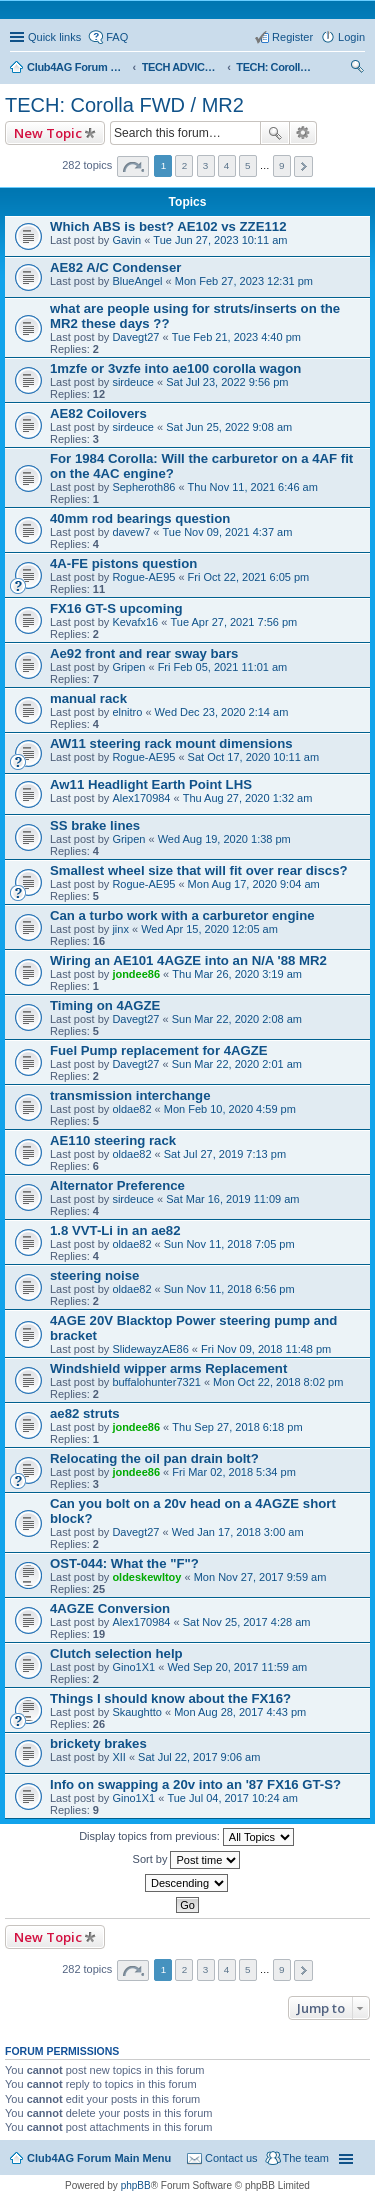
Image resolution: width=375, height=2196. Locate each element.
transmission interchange (130, 1095)
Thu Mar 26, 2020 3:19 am (237, 974)
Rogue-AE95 (143, 577)
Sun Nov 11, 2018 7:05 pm (229, 1244)
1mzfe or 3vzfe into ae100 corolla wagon (175, 368)
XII (118, 1757)
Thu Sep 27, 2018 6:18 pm (237, 1427)
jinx (120, 929)
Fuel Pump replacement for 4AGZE (159, 1050)
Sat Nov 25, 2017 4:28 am (247, 1622)
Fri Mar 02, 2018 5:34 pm (234, 1472)
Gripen (128, 667)
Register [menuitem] (292, 37)
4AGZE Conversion (110, 1608)
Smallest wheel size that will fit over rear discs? (199, 870)
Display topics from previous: (186, 1837)
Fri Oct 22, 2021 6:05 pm (249, 577)
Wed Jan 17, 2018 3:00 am (238, 1532)
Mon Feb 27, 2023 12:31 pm (244, 281)
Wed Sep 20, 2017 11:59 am (237, 1667)
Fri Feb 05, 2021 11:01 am (223, 667)
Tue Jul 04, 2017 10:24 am (232, 1798)
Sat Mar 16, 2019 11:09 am (232, 1199)
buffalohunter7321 (156, 1382)
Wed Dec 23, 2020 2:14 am (222, 712)
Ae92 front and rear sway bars (144, 653)
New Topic (48, 133)
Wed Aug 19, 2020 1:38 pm (224, 839)
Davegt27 (135, 337)
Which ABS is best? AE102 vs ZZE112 (168, 226)
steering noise (94, 1275)
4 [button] (227, 165)
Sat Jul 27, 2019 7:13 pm (225, 1154)
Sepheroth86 (143, 487)
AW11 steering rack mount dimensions (171, 743)
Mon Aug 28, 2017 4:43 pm (240, 1712)
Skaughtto (137, 1712)
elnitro (127, 712)
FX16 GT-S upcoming (116, 608)
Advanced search (303, 133)
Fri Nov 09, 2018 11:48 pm (266, 1349)
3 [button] (206, 165)
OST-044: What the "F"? (124, 1563)
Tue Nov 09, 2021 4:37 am (228, 532)
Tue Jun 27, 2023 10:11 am (220, 240)
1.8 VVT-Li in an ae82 (115, 1230)
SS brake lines (95, 825)
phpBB (136, 2185)
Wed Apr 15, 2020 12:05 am (209, 929)
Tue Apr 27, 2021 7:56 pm (233, 622)
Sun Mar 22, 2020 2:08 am (237, 1019)
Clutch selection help (116, 1653)
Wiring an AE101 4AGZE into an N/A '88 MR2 (188, 960)
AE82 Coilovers (98, 413)
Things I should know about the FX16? (170, 1698)
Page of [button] (133, 166)
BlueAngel (137, 281)
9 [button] (282, 165)
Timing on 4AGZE (105, 1005)
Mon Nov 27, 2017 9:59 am (260, 1577)
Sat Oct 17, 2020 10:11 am (253, 757)
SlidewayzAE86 (150, 1349)
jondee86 (136, 974)
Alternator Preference (117, 1185)
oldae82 (131, 1109)
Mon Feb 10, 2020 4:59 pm (230, 1109)
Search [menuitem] (357, 69)
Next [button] (303, 166)
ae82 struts (85, 1413)
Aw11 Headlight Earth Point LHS (151, 784)
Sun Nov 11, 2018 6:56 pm (229, 1289)
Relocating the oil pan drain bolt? (154, 1458)
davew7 (131, 532)
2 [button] (185, 165)
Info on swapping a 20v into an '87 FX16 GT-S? (195, 1784)
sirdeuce (133, 382)
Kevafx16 (135, 622)
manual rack (88, 698)
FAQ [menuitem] (117, 37)
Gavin (126, 240)
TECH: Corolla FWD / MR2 (124, 105)
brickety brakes (98, 1743)
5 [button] (248, 165)
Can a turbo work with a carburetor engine (182, 915)
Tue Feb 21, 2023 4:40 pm (236, 337)
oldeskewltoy (146, 1577)
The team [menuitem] (306, 2158)
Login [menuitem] (351, 37)
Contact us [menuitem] (231, 2158)
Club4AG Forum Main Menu (99, 2158)
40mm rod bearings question (140, 518)
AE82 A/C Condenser (115, 267)
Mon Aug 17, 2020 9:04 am (254, 884)
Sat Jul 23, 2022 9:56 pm (227, 382)
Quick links (54, 37)
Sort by (187, 1860)
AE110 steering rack (113, 1140)
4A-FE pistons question (123, 563)
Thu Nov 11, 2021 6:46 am (253, 487)
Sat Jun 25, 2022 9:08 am (229, 427)
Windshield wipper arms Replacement (168, 1368)
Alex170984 (141, 798)
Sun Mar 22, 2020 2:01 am (237, 1064)
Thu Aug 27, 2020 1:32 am (248, 798)
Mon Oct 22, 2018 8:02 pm (278, 1382)
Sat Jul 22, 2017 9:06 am (199, 1757)
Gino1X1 (133, 1667)
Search (275, 133)
